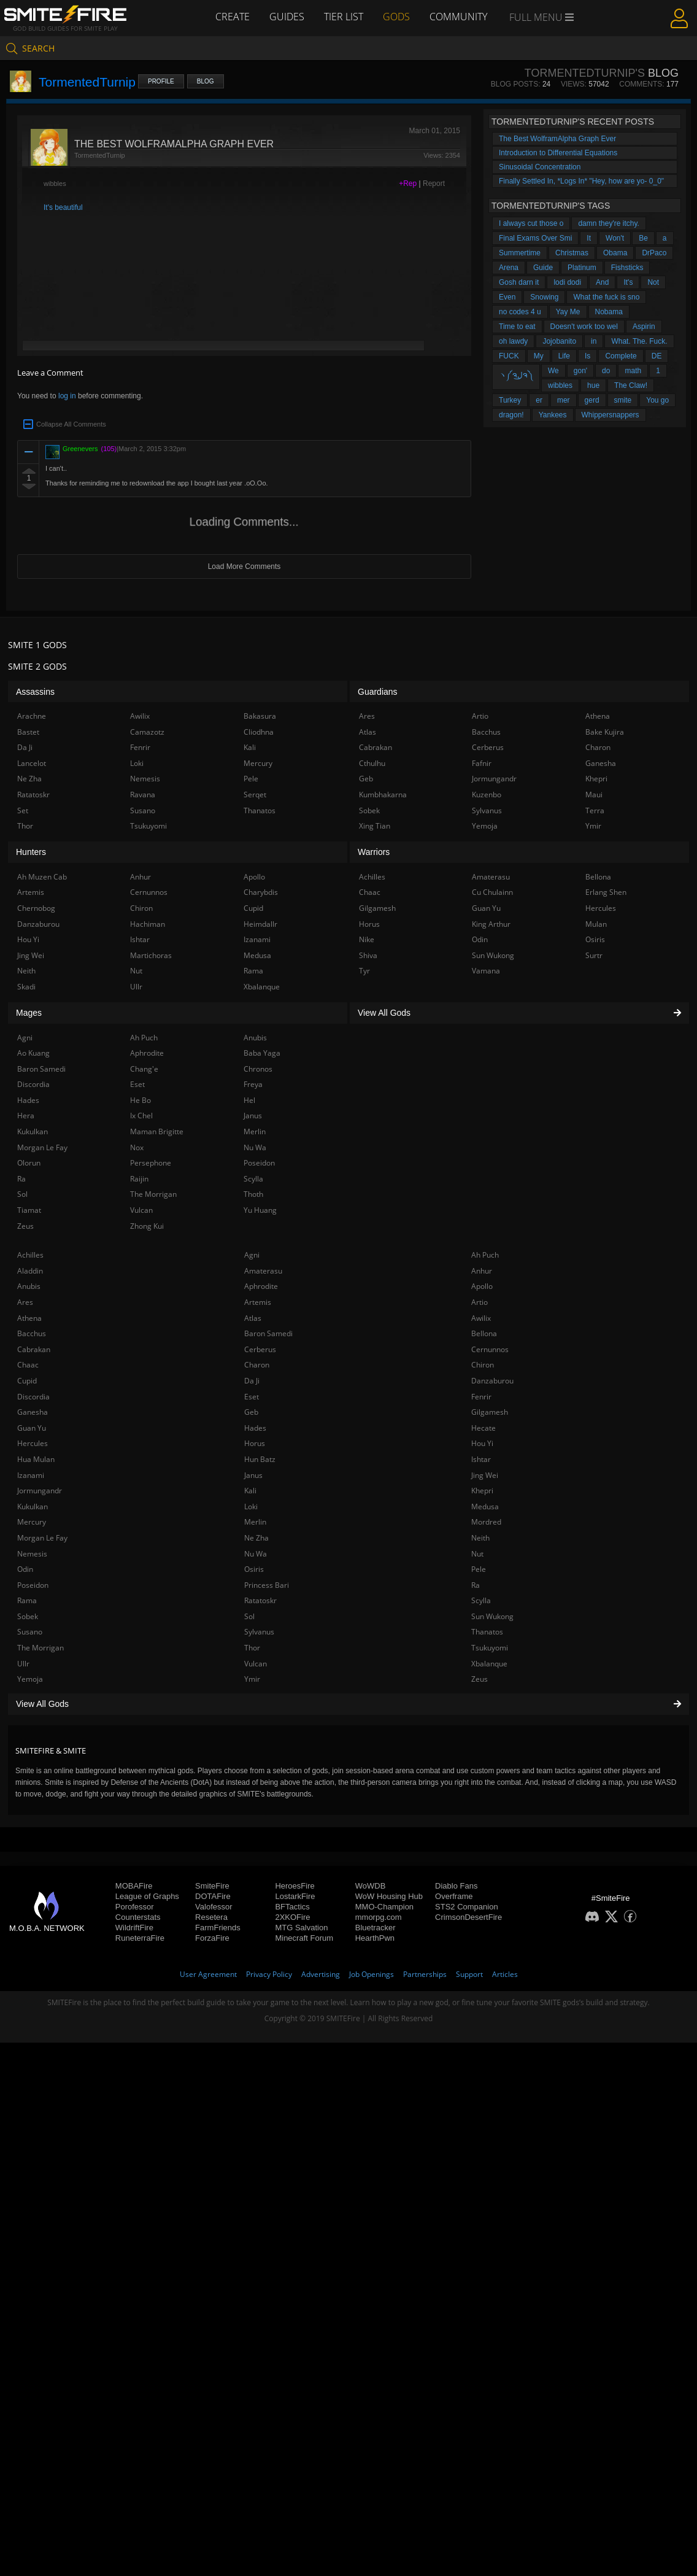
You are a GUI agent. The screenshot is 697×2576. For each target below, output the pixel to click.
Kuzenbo (486, 794)
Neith (480, 1538)
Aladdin (30, 1271)
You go (657, 400)
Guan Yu (31, 1428)
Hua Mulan (36, 1459)
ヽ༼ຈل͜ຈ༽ (516, 375)
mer (563, 400)
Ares (25, 1302)
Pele (478, 1569)
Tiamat (29, 1210)
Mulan (596, 924)
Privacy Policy (269, 1974)
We (553, 370)
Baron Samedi (268, 1333)
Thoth (253, 1194)
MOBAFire (134, 1885)
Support (469, 1974)
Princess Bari (266, 1585)
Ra (475, 1585)
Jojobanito (559, 341)
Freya (253, 1084)
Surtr (594, 955)
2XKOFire (292, 1917)
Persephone (150, 1163)
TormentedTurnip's (585, 73)
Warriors (374, 852)
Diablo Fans (456, 1885)
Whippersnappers (610, 415)
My (539, 356)
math (633, 370)
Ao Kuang (33, 1053)
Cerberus (260, 1349)
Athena (29, 1318)
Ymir (252, 1679)
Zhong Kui (147, 1226)
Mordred (486, 1522)
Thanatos (487, 1631)
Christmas (571, 253)
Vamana (486, 970)
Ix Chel (141, 1115)
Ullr (23, 1663)
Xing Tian (374, 826)
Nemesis (32, 1554)
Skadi (26, 986)
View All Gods (348, 1704)
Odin (25, 1569)
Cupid (27, 1380)
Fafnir (481, 763)
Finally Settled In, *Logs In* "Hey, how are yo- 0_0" (581, 181)
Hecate (483, 1428)
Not (653, 282)
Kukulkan (32, 1506)
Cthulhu (372, 763)
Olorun (28, 1163)
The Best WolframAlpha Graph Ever (557, 138)
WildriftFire (134, 1927)
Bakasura (260, 716)
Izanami (30, 1475)
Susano (29, 1631)
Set (22, 810)
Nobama (609, 311)
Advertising (320, 1974)
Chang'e (144, 1069)
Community (458, 16)
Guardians (378, 692)
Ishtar (481, 1459)
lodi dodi (567, 282)
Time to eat (517, 326)
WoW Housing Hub (389, 1896)
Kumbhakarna (383, 794)
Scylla (481, 1600)
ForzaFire (212, 1938)
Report (434, 183)
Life (564, 356)
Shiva (368, 955)
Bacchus (31, 1333)
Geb (251, 1412)
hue (593, 385)
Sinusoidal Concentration (539, 167)
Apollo (482, 1286)
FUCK (509, 356)
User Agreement (208, 1974)
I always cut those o (531, 223)
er (539, 400)
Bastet (28, 732)
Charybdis (261, 892)
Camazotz (147, 732)
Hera (25, 1115)
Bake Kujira (604, 732)
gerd (592, 400)
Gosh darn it (519, 282)
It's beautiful (63, 207)
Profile (161, 81)
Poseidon (32, 1585)
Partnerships (425, 1974)
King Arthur (491, 924)
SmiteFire (212, 1885)
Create (232, 16)
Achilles (30, 1255)
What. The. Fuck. (639, 341)
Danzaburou (492, 1380)
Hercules (32, 1443)
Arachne (31, 716)
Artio (479, 1302)
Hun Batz (259, 1459)
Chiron (482, 1365)
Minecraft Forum (304, 1938)
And (602, 282)
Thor (252, 1647)
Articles (505, 1974)
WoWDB (370, 1885)
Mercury (31, 1522)
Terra (594, 810)
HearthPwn (375, 1938)
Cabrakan (33, 1349)
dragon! (511, 415)
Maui (594, 794)
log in (67, 396)
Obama (615, 253)
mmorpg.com (378, 1917)
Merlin (255, 1522)
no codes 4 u (520, 311)
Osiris (254, 1569)
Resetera (211, 1917)
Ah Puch (485, 1255)
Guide (543, 267)
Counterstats (138, 1917)
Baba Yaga (262, 1053)
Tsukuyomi (489, 1647)
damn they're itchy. (608, 223)
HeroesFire (294, 1885)
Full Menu (541, 17)
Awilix (481, 1318)
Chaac (28, 1365)
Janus (253, 1475)
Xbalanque (489, 1663)
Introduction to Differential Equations (558, 153)
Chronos (258, 1069)
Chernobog (36, 908)
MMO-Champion (384, 1906)
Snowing (544, 297)
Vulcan (255, 1663)
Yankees (553, 415)
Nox (137, 1147)
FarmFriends (218, 1927)
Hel (249, 1100)
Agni (252, 1255)
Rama (27, 1600)
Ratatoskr (260, 1600)
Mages (29, 1013)
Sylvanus (259, 1631)
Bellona (484, 1333)
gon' (580, 370)
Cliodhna (259, 732)
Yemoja (30, 1679)
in (593, 341)
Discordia (33, 1396)
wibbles (55, 183)
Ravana (142, 794)
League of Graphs (147, 1896)
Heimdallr (260, 924)
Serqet (255, 794)
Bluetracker (375, 1927)
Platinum (582, 267)
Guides (286, 16)
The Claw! (630, 385)
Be (643, 238)
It (589, 238)
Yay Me (568, 311)
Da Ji (252, 1380)
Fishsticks (627, 267)
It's (628, 282)
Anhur (481, 1271)
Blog (205, 81)
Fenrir (481, 1396)
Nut (477, 1554)
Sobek (27, 1616)
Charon (256, 1365)
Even (507, 297)
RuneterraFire (139, 1938)
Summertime (520, 253)
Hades (255, 1428)
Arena (508, 267)
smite (623, 400)
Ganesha (32, 1412)
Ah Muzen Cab (42, 877)
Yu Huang (260, 1210)
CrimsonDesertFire (468, 1917)
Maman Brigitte (156, 1131)
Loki (251, 1506)
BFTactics (292, 1906)
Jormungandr (39, 1490)
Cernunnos (490, 1349)
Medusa (485, 1506)
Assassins (35, 692)
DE (657, 356)
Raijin (139, 1179)
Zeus (479, 1679)
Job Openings (371, 1974)
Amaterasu (263, 1271)
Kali (250, 1490)
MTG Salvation (301, 1927)
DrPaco (654, 253)
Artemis (257, 1302)
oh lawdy (513, 341)
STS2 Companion (466, 1906)
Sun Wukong (492, 1616)
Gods (396, 16)
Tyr (364, 970)
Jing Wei (484, 1475)
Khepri (482, 1490)
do (606, 370)
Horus (254, 1443)
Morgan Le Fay (42, 1538)
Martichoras (151, 955)
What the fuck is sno (606, 297)
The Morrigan (40, 1647)
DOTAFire (213, 1896)
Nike (366, 939)
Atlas (252, 1318)
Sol (249, 1616)
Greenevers (80, 448)
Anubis (28, 1286)
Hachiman (147, 924)
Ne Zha (256, 1538)
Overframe (453, 1896)
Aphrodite (261, 1286)
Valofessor (213, 1906)
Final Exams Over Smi (535, 238)
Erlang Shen (605, 892)
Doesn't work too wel (584, 326)
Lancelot (31, 763)
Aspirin (644, 326)
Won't (615, 238)
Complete (620, 356)
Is (587, 356)
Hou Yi (482, 1443)
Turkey (510, 400)
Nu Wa (255, 1554)
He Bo (140, 1100)
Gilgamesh (489, 1412)
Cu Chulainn (492, 892)
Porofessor (134, 1906)
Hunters (31, 852)
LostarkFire (295, 1896)
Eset (251, 1396)
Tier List (343, 16)
